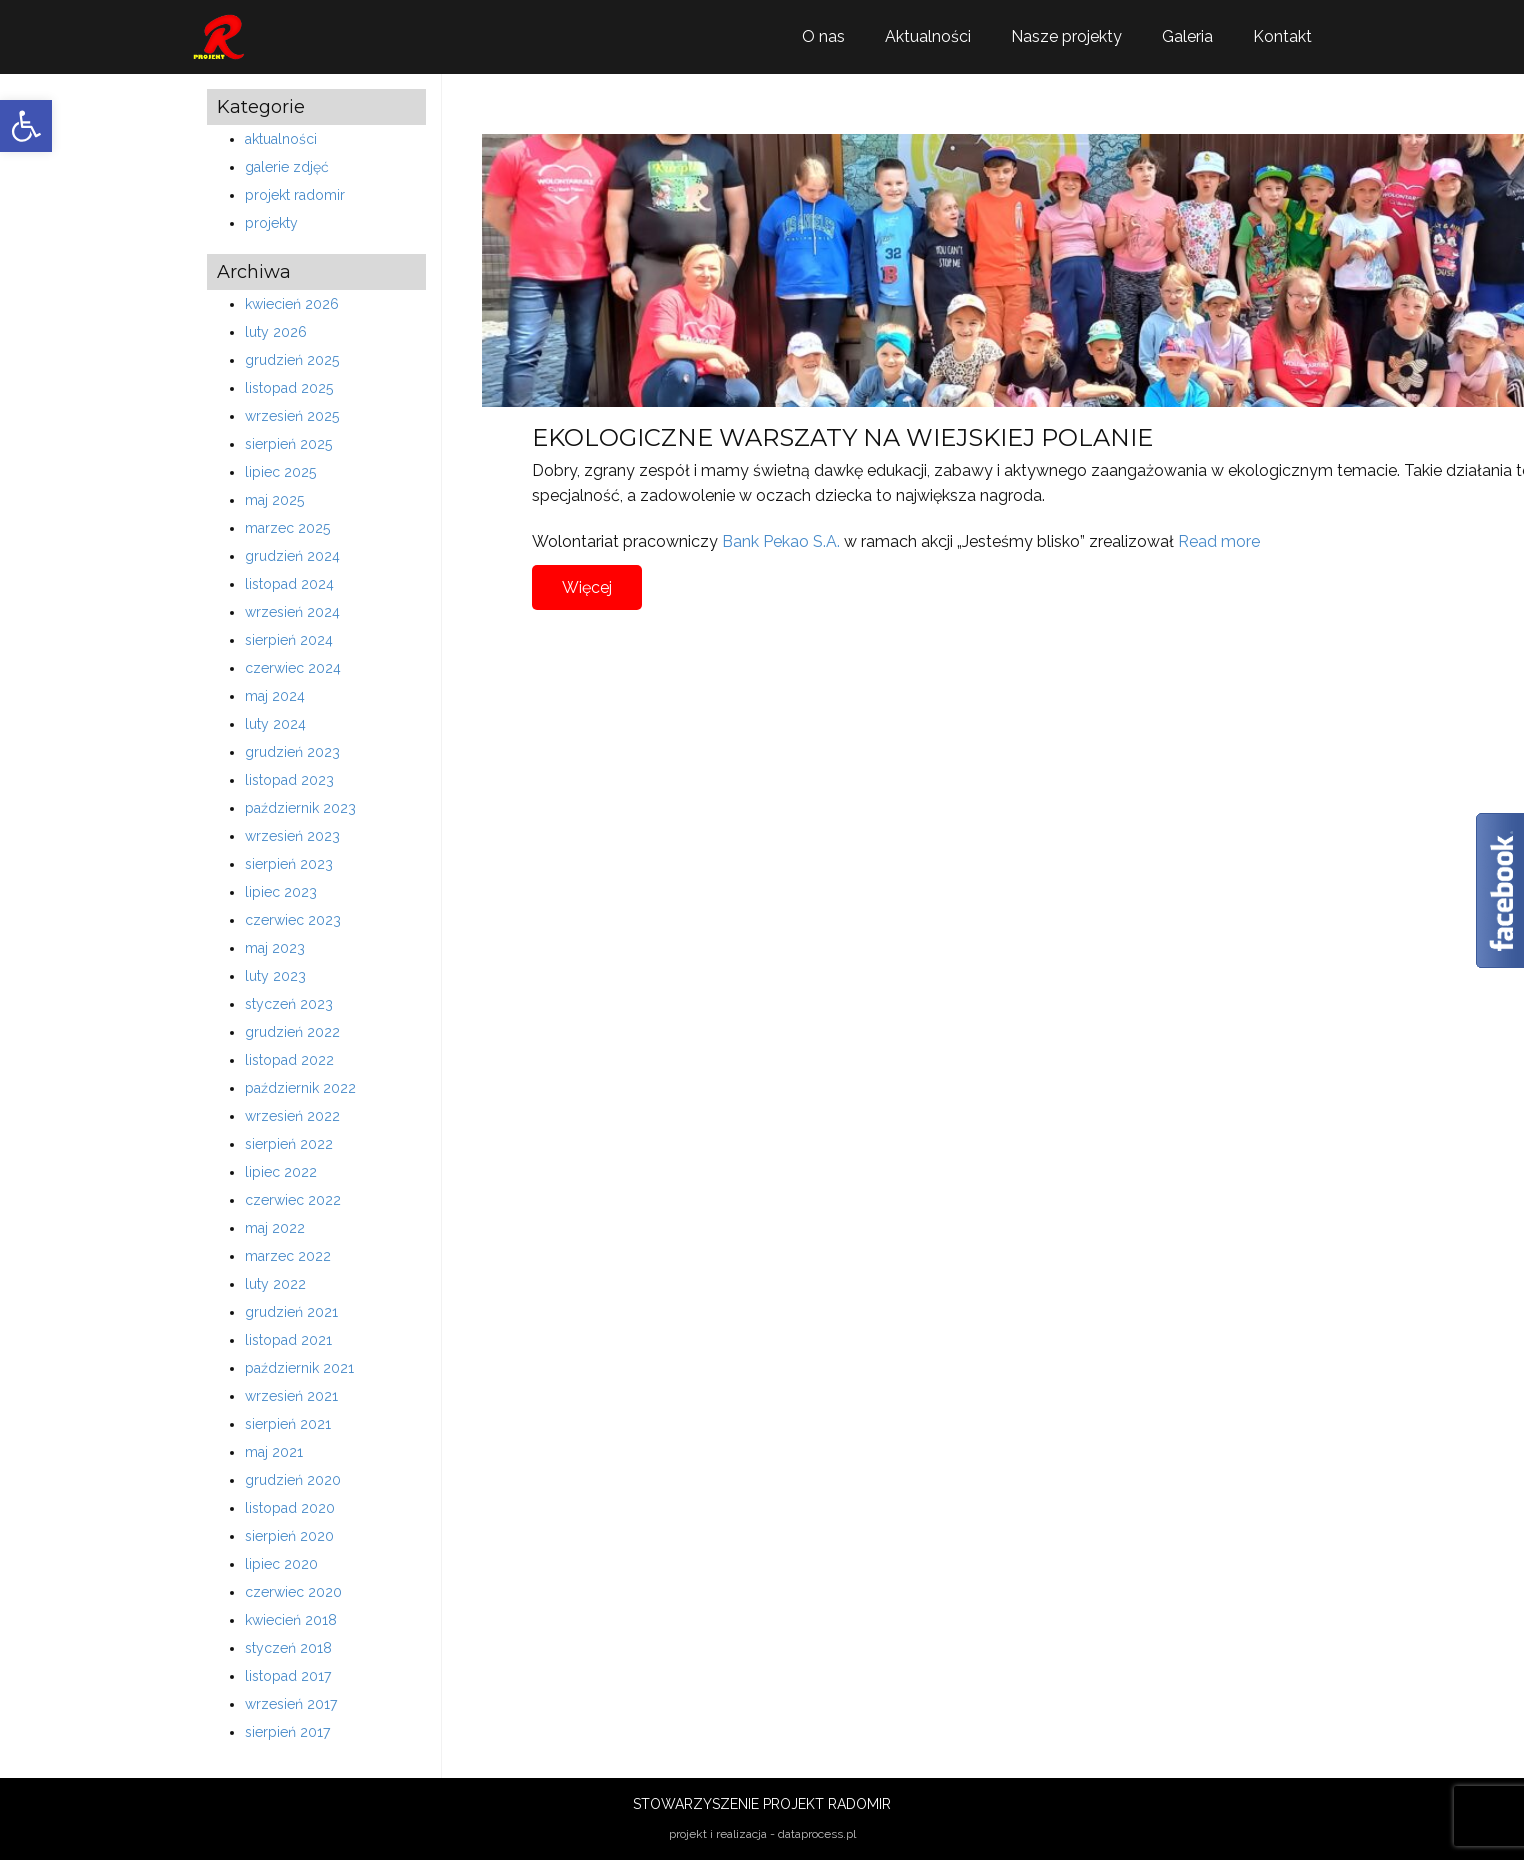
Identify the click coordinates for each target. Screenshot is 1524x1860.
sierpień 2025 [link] (288, 444)
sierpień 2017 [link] (287, 1732)
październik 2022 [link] (300, 1088)
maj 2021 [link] (274, 1452)
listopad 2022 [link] (289, 1060)
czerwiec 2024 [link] (293, 668)
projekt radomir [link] (295, 195)
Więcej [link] (587, 587)
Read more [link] (1219, 541)
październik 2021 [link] (299, 1368)
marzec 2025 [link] (287, 528)
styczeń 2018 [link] (288, 1648)
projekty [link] (271, 223)
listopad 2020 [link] (290, 1508)
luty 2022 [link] (275, 1284)
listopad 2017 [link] (288, 1676)
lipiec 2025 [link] (280, 472)
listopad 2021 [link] (288, 1340)
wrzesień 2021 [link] (291, 1396)
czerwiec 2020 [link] (293, 1592)
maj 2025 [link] (274, 500)
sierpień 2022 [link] (289, 1144)
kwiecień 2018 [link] (291, 1620)
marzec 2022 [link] (288, 1256)
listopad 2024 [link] (289, 584)
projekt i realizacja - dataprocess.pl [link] (762, 1834)
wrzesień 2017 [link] (291, 1704)
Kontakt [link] (1282, 36)
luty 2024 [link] (275, 724)
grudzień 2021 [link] (291, 1312)
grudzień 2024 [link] (292, 556)
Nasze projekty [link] (1066, 36)
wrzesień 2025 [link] (292, 416)
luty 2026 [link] (276, 332)
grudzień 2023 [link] (292, 752)
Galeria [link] (1187, 36)
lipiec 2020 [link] (281, 1564)
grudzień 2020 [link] (293, 1480)
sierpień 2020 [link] (289, 1536)
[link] (26, 126)
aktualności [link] (281, 139)
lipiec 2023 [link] (281, 892)
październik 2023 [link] (300, 808)
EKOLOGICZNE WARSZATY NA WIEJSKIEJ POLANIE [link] (842, 437)
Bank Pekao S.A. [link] (781, 541)
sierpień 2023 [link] (289, 864)
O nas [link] (823, 36)
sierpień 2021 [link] (288, 1424)
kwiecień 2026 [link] (292, 304)
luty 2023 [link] (275, 976)
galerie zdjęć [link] (287, 167)
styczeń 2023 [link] (289, 1004)
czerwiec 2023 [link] (293, 920)
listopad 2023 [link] (289, 780)
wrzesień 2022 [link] (292, 1116)
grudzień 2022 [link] (292, 1032)
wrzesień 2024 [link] (292, 612)
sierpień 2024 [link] (289, 640)
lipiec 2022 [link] (281, 1172)
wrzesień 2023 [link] (292, 836)
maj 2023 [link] (275, 948)
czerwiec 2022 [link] (293, 1200)
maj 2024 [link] (275, 696)
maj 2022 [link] (275, 1228)
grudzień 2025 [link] (292, 360)
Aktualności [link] (928, 36)
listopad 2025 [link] (289, 388)
